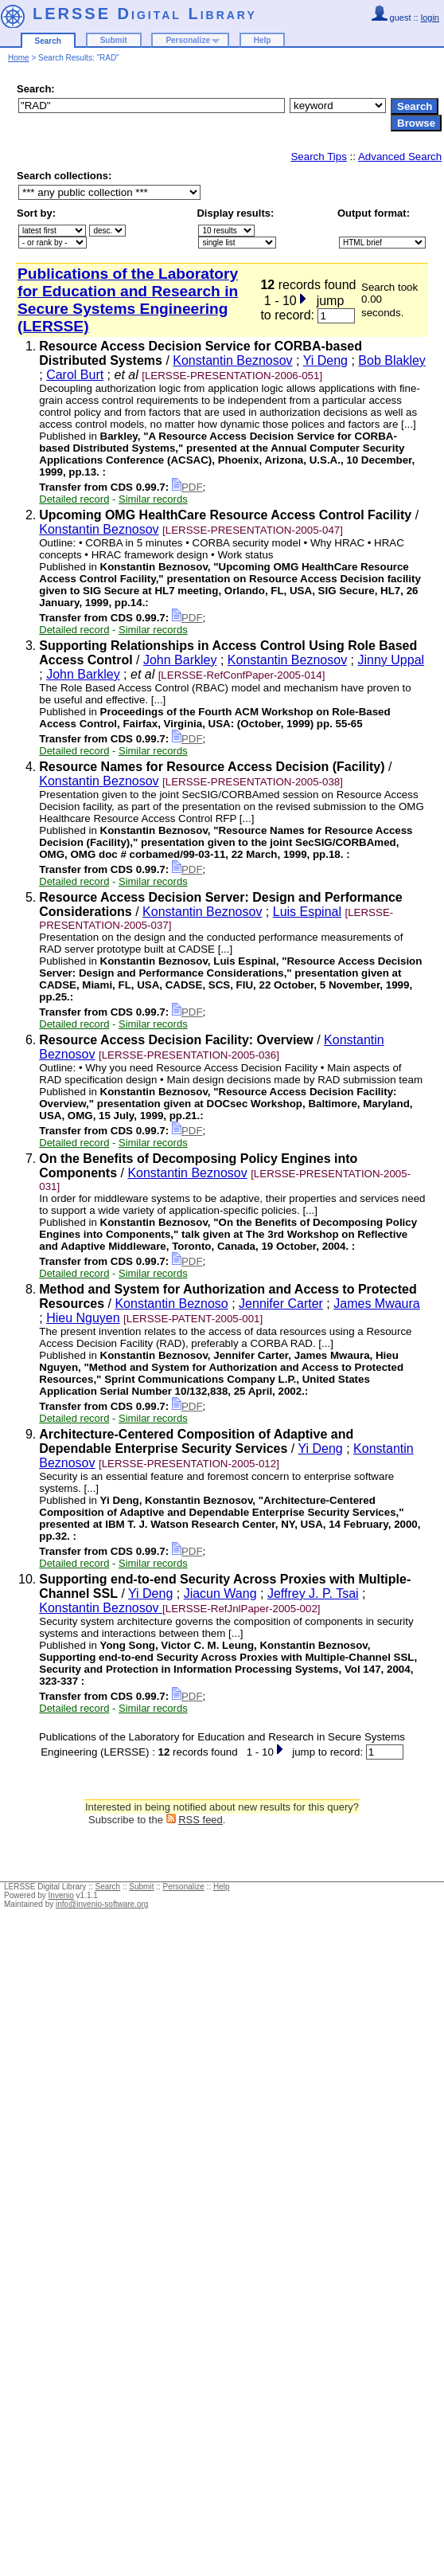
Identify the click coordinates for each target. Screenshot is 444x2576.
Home (18, 57)
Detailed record (74, 499)
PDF (187, 487)
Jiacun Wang (220, 1593)
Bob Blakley (392, 360)
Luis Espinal (307, 911)
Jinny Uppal (390, 660)
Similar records (153, 499)
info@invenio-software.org (102, 1904)
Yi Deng (325, 360)
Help (262, 40)
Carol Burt (74, 375)
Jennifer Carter (281, 1303)
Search (48, 41)
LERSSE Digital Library (145, 13)
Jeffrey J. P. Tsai (313, 1593)
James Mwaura (376, 1303)
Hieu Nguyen (83, 1318)
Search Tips (318, 156)
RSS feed (200, 1820)
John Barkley (180, 660)
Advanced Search (400, 156)
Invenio (61, 1895)
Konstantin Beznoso (171, 1303)
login (430, 17)
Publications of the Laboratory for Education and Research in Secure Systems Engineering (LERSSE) (128, 300)
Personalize (188, 40)
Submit (113, 40)
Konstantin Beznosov (232, 360)
